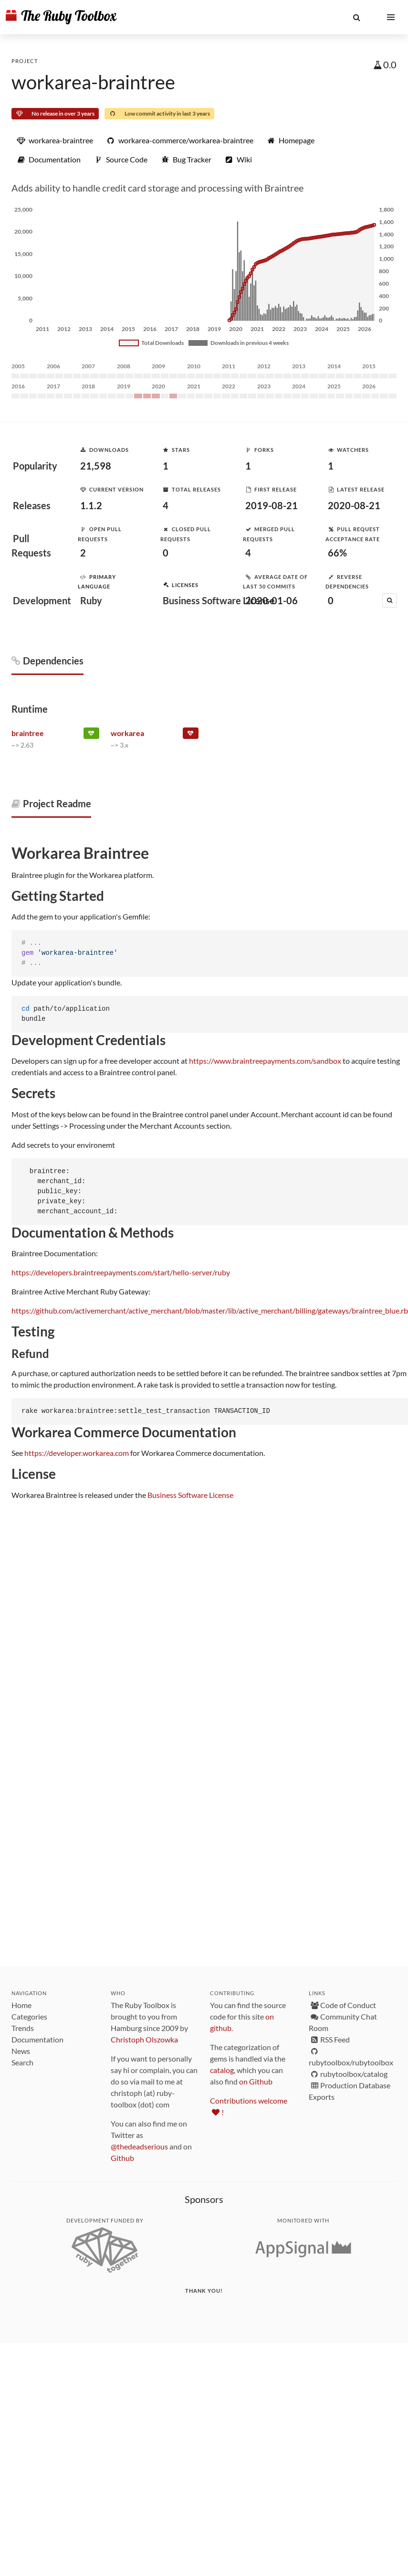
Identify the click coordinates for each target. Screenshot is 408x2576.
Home (21, 2004)
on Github (255, 2081)
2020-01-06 (271, 600)
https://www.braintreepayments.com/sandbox (265, 1060)
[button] (356, 17)
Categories (29, 2016)
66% (337, 552)
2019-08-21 (271, 505)
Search (22, 2062)
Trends (22, 2027)
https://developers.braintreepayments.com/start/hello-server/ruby (120, 1272)
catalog (222, 2069)
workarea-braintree (93, 82)
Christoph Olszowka (144, 2039)
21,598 (95, 465)
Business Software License (190, 1494)
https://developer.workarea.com (76, 1452)
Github (122, 2157)
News (20, 2050)
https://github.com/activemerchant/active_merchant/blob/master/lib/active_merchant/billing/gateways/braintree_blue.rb (209, 1310)
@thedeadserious (139, 2146)
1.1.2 (91, 505)
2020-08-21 (354, 505)
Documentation (37, 2039)
